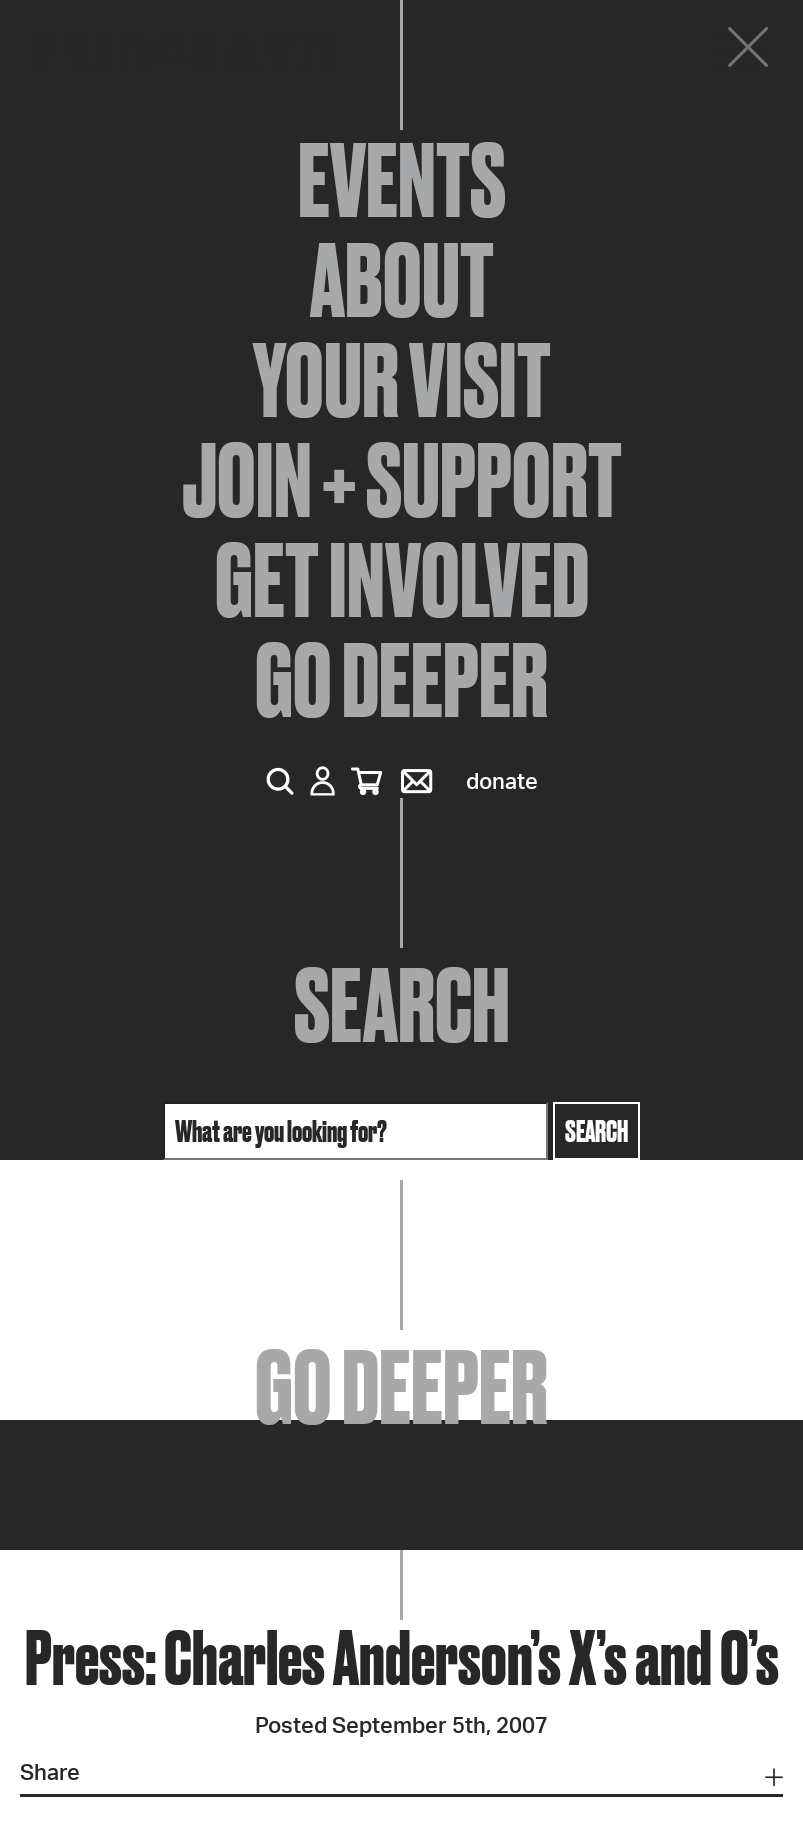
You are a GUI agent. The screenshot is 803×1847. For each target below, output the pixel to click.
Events (402, 180)
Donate (502, 782)
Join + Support (402, 480)
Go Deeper (401, 680)
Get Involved (402, 580)
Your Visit (402, 380)
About (402, 280)
